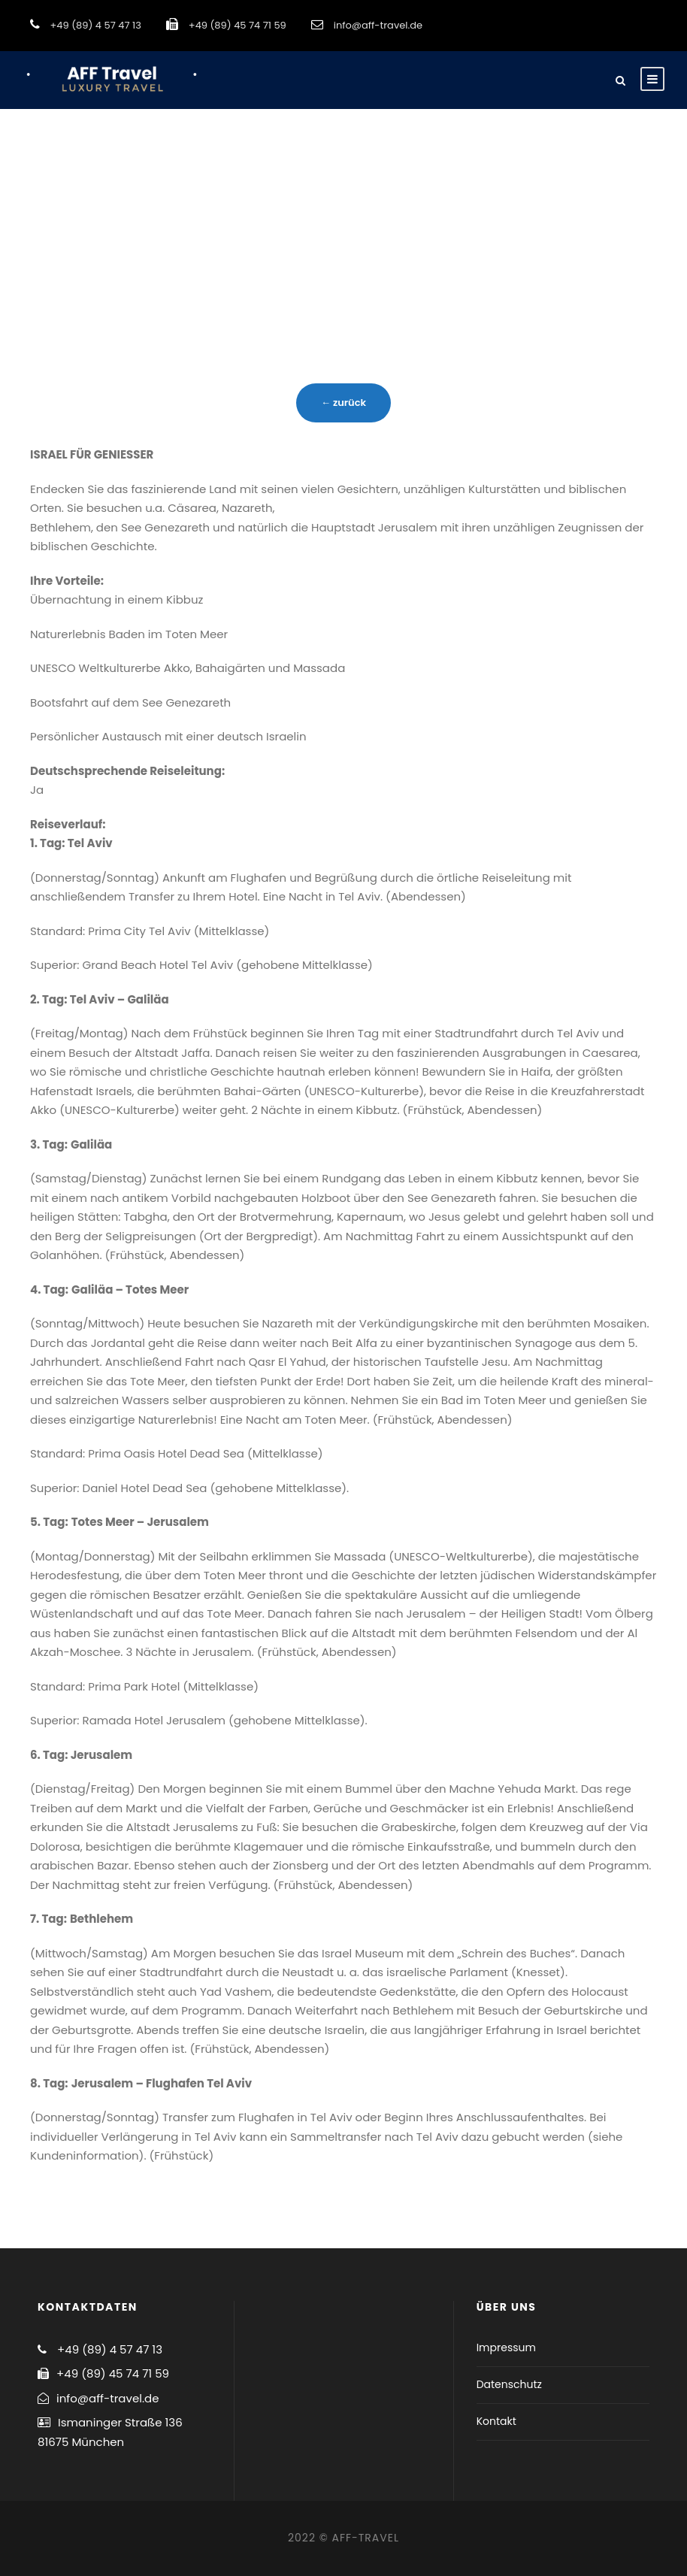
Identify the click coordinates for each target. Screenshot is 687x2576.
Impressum (506, 2347)
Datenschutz (509, 2384)
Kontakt (496, 2421)
